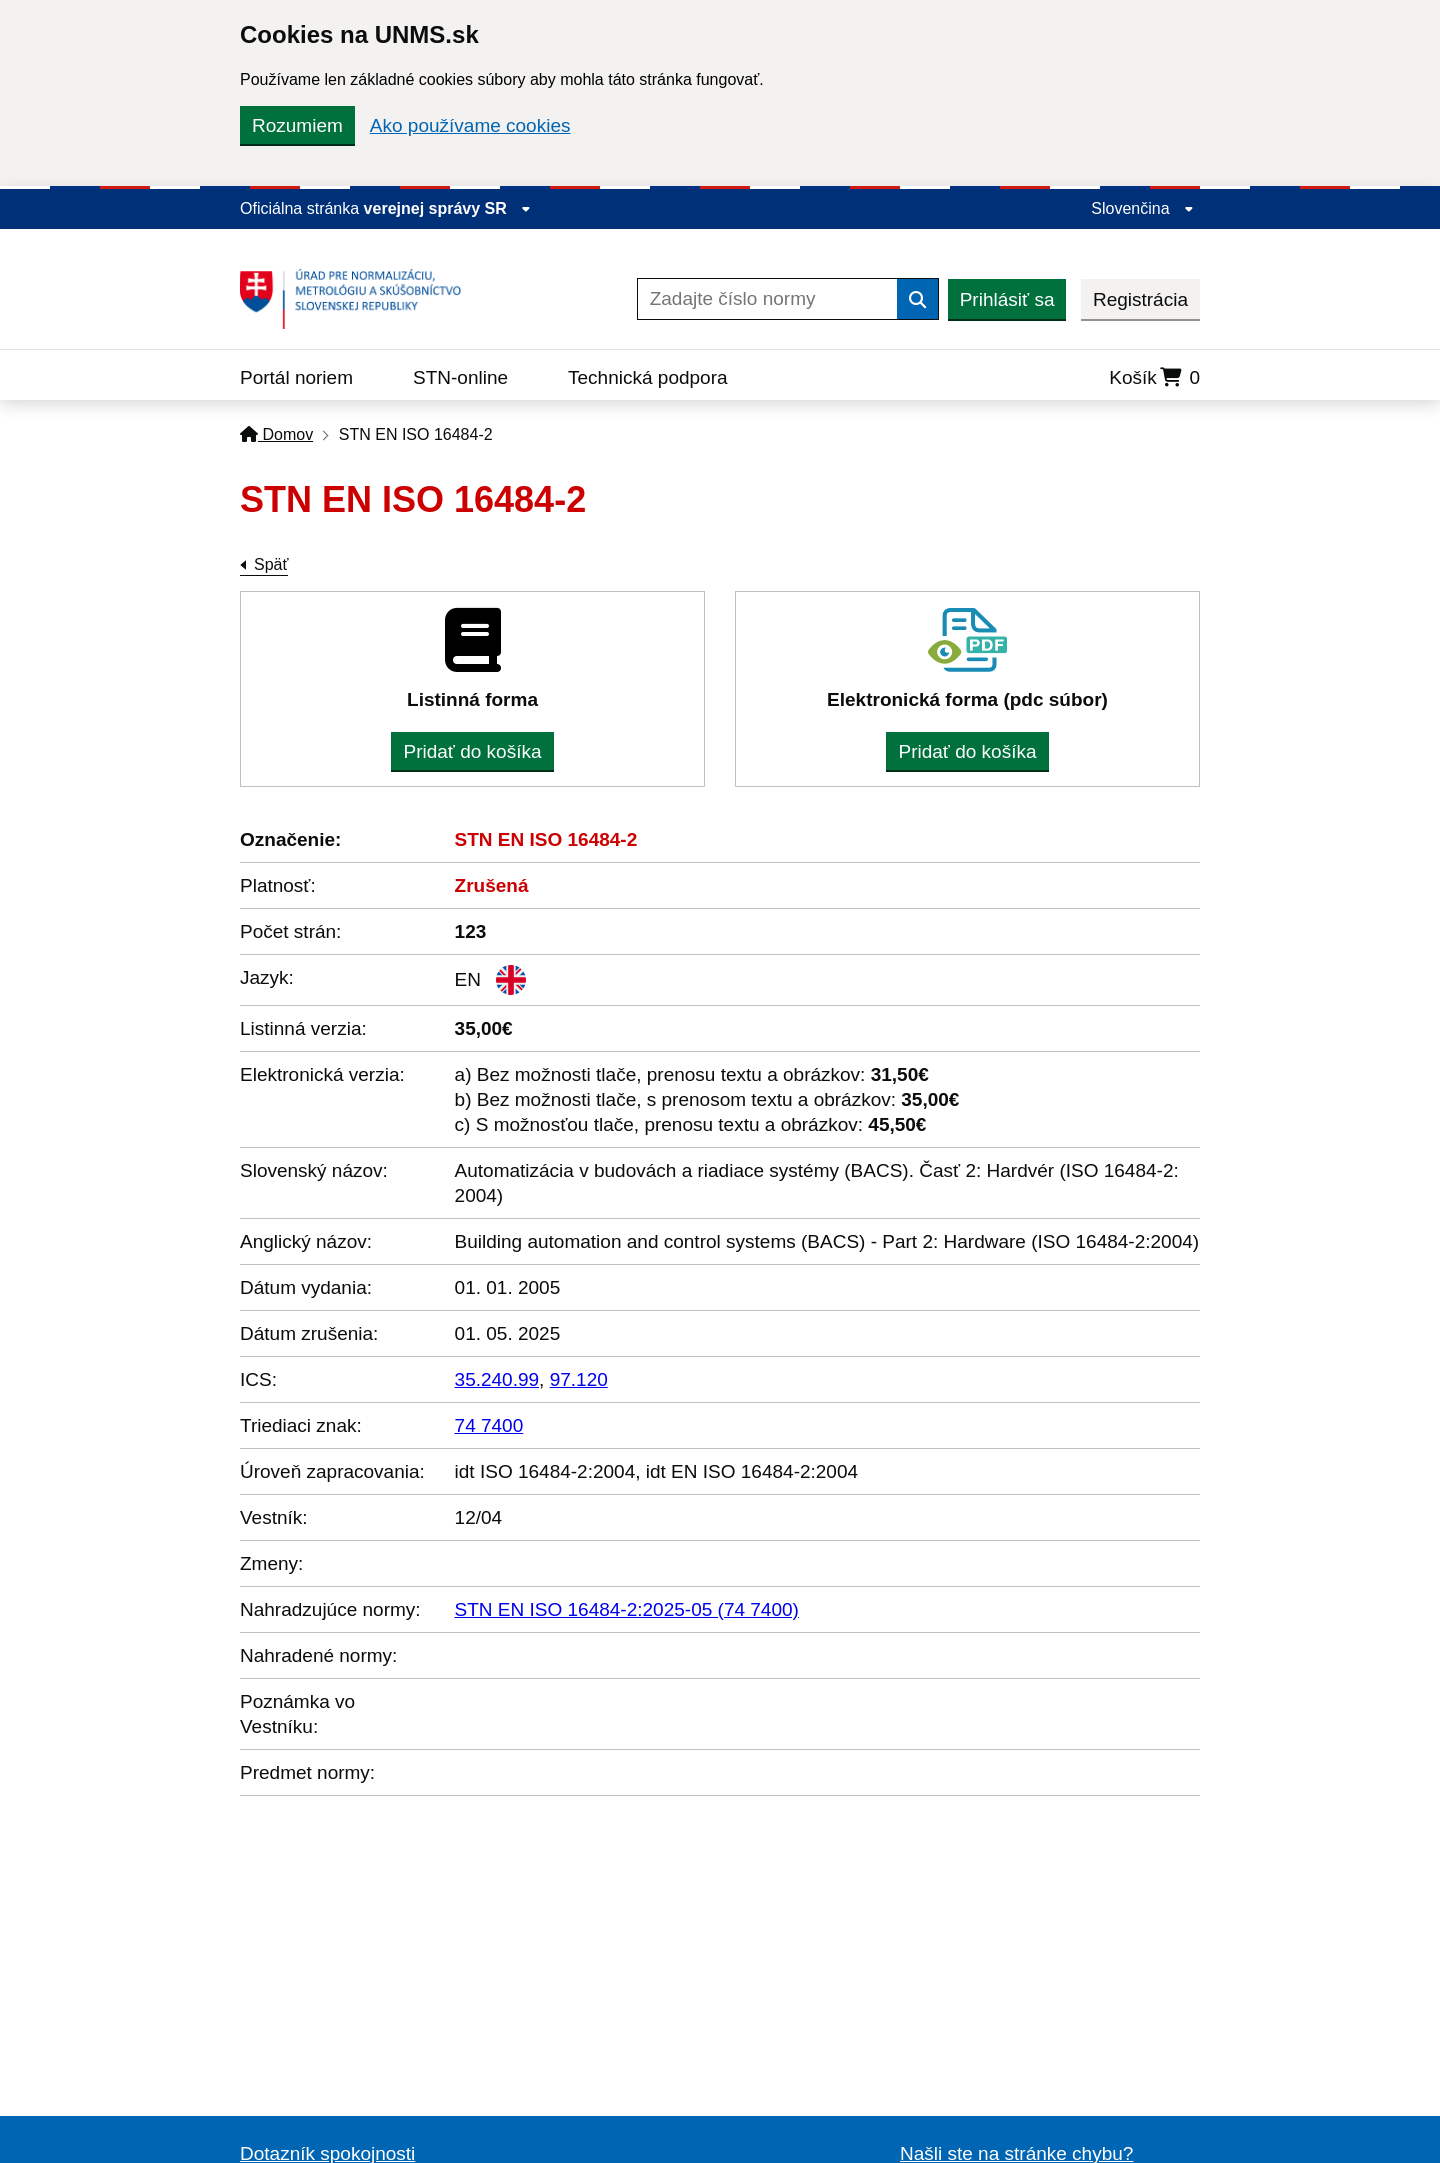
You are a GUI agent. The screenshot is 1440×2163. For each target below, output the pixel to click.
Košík (1154, 377)
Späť (271, 564)
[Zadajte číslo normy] (767, 299)
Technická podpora (648, 377)
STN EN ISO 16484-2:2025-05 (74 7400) (627, 1609)
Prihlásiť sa (1007, 299)
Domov (276, 434)
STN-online (460, 377)
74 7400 (489, 1425)
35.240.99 (497, 1379)
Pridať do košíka (472, 751)
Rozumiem (297, 125)
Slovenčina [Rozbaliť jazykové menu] (1142, 208)
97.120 (579, 1379)
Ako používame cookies (470, 125)
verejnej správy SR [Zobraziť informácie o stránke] (448, 208)
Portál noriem (296, 377)
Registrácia (1140, 299)
